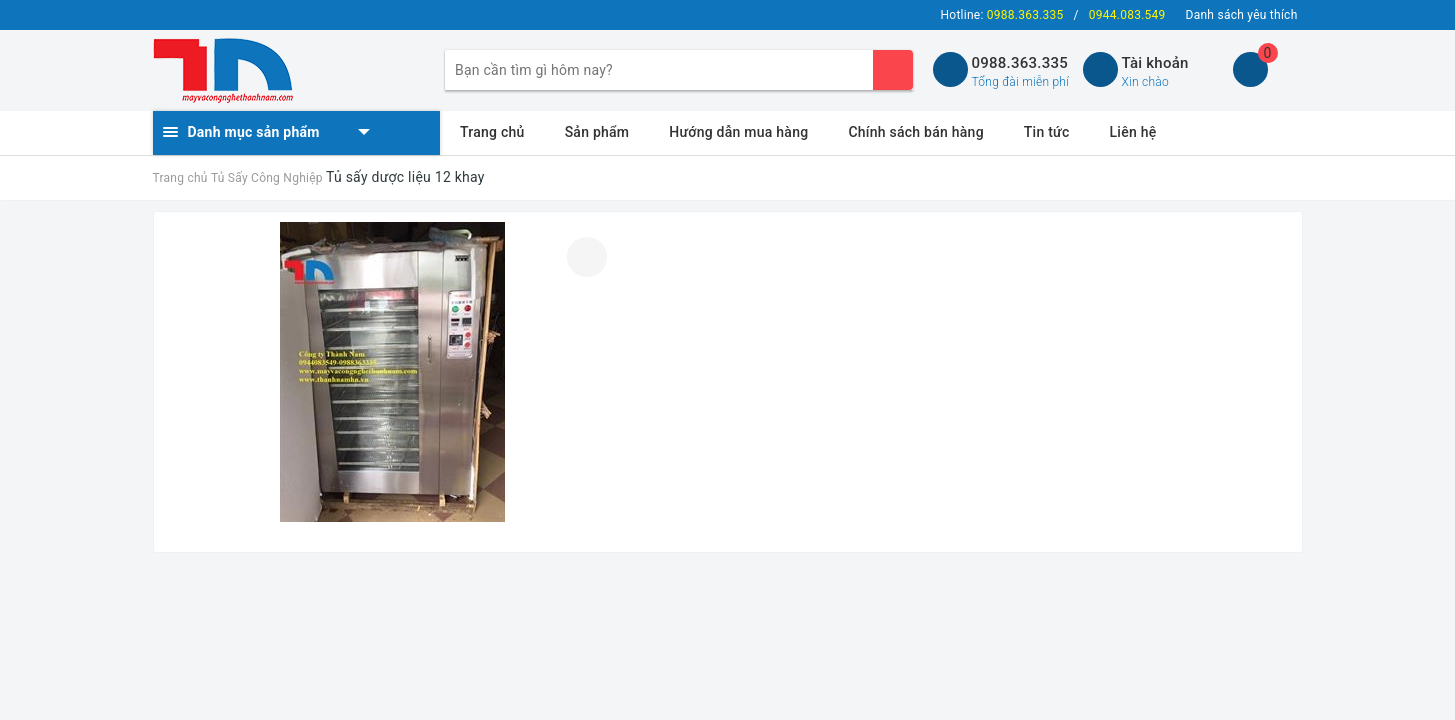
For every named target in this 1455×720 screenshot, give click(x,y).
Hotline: (1002, 15)
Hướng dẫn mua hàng (738, 132)
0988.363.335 (1020, 63)
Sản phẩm (597, 132)
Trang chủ (492, 132)
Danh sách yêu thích (1242, 15)
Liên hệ (1133, 132)
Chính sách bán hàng (915, 132)
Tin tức (1047, 132)
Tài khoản (1155, 63)
